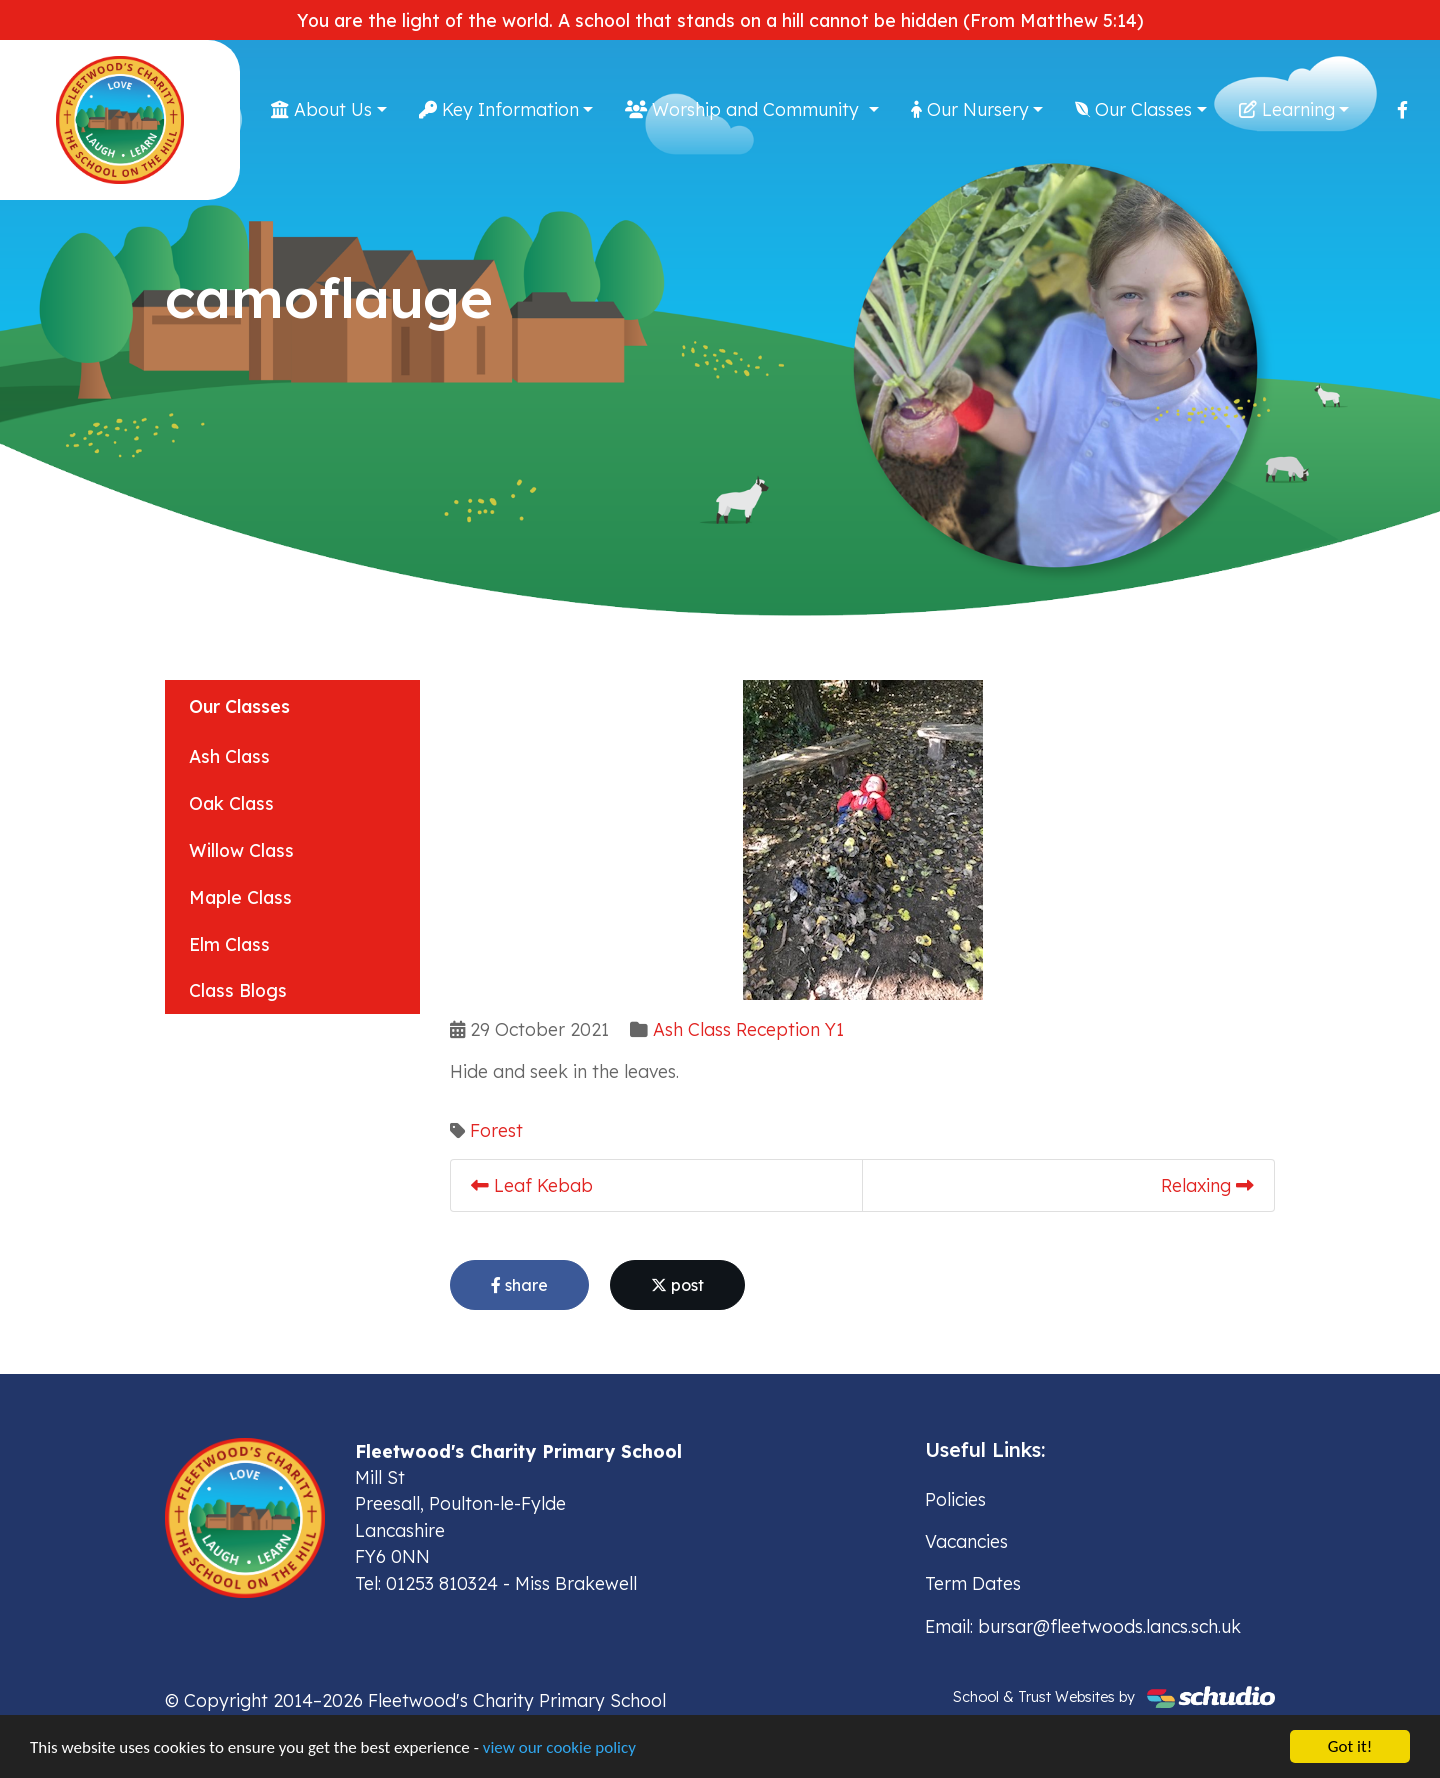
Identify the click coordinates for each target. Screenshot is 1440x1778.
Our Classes (1133, 109)
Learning (1287, 109)
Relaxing (1207, 1185)
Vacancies (966, 1541)
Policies (955, 1499)
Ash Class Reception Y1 (748, 1029)
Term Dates (973, 1583)
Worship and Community (744, 109)
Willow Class (241, 850)
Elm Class (229, 944)
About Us (321, 109)
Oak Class (231, 803)
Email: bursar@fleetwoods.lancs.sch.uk (1083, 1626)
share (519, 1285)
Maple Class (240, 897)
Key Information (499, 109)
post (677, 1285)
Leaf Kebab (532, 1185)
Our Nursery (970, 109)
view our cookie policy (559, 1750)
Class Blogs (238, 990)
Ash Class (229, 756)
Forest (496, 1130)
